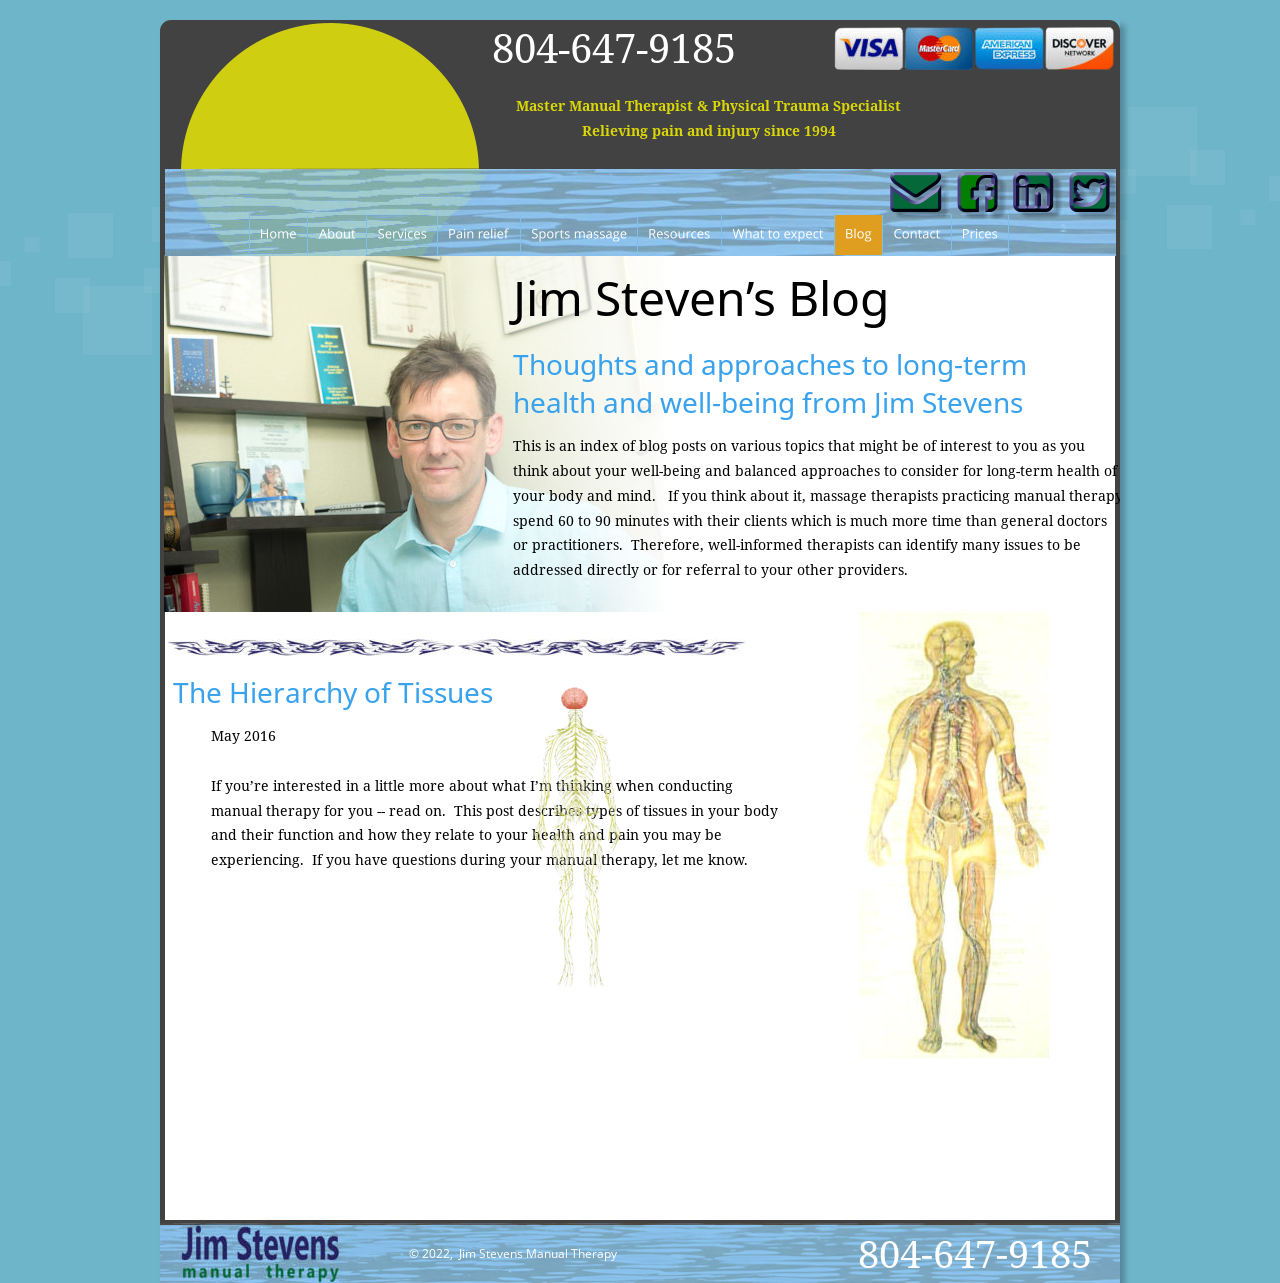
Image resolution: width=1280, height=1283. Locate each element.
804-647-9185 (614, 47)
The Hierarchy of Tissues (333, 692)
